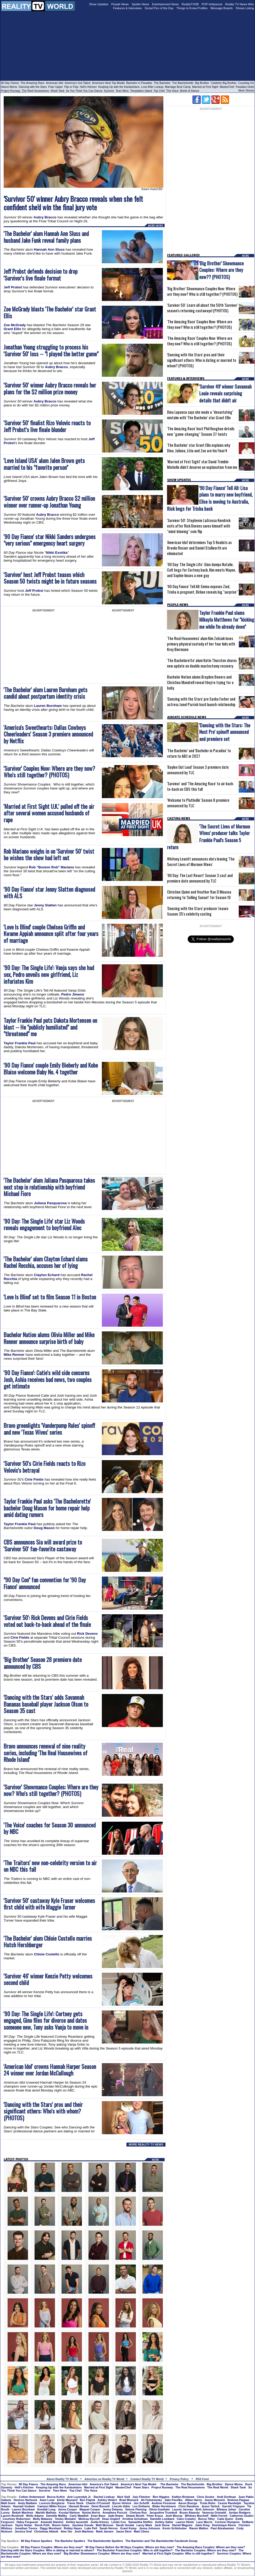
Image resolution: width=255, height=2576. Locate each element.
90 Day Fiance (10, 82)
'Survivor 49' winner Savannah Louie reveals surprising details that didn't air (225, 393)
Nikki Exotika (57, 553)
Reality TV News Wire (239, 4)
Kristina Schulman (135, 2518)
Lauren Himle (185, 2522)
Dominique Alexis (224, 2525)
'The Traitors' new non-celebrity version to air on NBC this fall (50, 1866)
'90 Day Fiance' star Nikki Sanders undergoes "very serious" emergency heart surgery (50, 540)
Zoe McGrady (15, 325)
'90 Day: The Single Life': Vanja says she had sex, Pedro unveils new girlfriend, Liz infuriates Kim (49, 974)
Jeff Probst (13, 287)
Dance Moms (9, 86)
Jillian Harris (193, 2500)
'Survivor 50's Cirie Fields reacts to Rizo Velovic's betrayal (44, 1466)
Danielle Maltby (56, 2515)
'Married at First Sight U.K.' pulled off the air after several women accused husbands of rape (49, 813)
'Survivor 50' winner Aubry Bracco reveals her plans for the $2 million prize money (50, 388)
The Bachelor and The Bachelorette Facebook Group (161, 2540)
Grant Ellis (12, 329)
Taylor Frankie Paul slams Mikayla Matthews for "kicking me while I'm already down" (226, 619)
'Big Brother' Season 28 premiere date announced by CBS (43, 1663)
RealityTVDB (190, 4)
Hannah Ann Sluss (49, 249)
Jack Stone (162, 2525)
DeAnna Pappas (238, 2500)
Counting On (246, 82)
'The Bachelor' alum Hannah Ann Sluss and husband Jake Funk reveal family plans (46, 237)
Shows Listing (245, 8)
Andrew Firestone (164, 2503)
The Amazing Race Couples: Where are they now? (210, 2547)
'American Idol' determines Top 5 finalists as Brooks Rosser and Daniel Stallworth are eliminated (199, 548)
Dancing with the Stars (33, 86)
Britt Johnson (205, 2509)
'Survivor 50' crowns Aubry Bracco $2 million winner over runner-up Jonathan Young (49, 501)
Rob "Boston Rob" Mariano (51, 867)
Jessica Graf (23, 2531)
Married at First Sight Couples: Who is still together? (178, 2553)
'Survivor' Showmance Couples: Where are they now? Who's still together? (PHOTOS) (51, 1790)
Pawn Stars (141, 2487)
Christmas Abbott (46, 2531)
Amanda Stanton (52, 2522)
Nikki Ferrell (219, 2515)
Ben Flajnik (87, 2500)
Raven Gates (61, 2525)
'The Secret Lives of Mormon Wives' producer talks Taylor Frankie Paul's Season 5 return (208, 837)
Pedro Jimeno (72, 994)
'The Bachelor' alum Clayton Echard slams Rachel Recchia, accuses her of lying (46, 1262)
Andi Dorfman (226, 2496)
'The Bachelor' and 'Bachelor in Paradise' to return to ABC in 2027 (199, 753)
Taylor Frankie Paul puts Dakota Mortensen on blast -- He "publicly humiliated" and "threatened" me (50, 1027)
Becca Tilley (206, 2518)
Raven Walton (198, 2528)
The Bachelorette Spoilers (105, 2540)
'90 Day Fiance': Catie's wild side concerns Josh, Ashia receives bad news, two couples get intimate (48, 1379)
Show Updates (98, 4)
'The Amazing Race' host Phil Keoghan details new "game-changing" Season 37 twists (200, 431)
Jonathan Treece (26, 2528)
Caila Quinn (225, 2518)
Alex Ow (66, 2531)
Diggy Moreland (51, 2528)
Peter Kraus (155, 2515)
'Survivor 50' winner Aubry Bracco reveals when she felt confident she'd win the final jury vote (73, 203)
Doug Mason (44, 1528)
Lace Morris (204, 2522)
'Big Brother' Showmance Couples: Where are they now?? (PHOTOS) (221, 270)
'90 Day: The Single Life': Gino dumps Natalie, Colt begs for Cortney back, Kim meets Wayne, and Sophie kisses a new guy (201, 570)
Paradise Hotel (245, 86)
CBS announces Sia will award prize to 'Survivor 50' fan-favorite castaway (43, 1545)
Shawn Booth (135, 2515)
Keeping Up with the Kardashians (119, 86)
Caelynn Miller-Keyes (51, 2506)
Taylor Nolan (23, 2525)
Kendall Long (46, 2509)
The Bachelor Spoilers (70, 2540)
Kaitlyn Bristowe (183, 2496)
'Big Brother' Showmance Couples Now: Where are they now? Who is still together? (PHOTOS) (202, 291)
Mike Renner (14, 1355)
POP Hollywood (212, 4)
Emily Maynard (67, 2500)
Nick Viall (123, 2496)
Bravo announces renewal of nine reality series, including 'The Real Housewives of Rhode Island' (45, 1753)
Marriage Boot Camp (178, 86)
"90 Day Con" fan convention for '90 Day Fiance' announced (45, 1583)
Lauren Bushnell (12, 2515)
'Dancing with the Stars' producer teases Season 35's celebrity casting (197, 911)
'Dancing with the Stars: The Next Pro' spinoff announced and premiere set (224, 732)
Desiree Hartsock (25, 2500)
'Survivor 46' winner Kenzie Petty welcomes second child (48, 1979)
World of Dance (189, 90)
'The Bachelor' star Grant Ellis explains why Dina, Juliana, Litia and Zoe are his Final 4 (198, 447)
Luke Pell (91, 2528)
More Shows (246, 90)
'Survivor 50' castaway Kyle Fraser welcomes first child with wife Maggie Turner (49, 1904)
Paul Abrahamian (222, 2528)
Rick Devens (87, 1634)
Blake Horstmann (164, 2506)
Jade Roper (116, 2515)
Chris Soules (205, 2496)
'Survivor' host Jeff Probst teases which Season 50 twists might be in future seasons (50, 578)
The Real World (217, 2487)
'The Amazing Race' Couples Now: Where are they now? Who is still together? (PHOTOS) (199, 324)
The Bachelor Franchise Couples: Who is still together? (135, 2550)
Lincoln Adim (121, 2506)
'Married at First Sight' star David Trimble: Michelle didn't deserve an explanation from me (202, 464)
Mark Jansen (105, 2531)
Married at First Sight (205, 86)
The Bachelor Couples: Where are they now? (205, 2550)
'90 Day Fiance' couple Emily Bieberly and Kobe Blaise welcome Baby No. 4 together (51, 1068)
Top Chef (159, 90)
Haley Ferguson (27, 2522)
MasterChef (227, 86)
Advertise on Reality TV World (104, 2479)
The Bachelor (162, 82)
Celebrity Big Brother (224, 82)
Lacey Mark (144, 2525)
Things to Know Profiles (192, 8)
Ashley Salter (164, 2522)
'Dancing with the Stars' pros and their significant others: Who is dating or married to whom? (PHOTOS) (201, 360)
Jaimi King (202, 2525)
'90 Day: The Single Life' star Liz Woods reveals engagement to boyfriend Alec (44, 1224)
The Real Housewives (35, 90)
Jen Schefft (141, 2503)
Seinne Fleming (135, 2509)
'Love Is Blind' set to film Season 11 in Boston (50, 1297)
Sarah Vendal (125, 2525)
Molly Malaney (43, 2518)
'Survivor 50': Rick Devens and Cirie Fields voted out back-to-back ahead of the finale (47, 1621)
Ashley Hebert (107, 2500)
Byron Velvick (121, 2503)
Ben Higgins (161, 2496)
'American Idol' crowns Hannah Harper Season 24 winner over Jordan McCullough (50, 2070)
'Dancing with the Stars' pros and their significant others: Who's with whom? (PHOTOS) (43, 2111)
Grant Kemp (128, 2528)
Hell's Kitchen (88, 86)
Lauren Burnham (48, 706)
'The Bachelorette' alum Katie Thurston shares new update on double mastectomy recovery (202, 663)
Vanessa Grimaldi (214, 2512)
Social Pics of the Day (159, 8)
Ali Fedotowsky (151, 2500)
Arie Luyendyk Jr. (79, 2496)
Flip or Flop (71, 86)
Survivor (109, 90)
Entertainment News (165, 4)
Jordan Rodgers (240, 2512)
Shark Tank (57, 90)
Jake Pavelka (173, 2500)
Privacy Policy (179, 2479)
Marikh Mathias (46, 2512)
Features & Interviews (127, 8)
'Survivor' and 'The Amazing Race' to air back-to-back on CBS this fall (200, 786)
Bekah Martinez (22, 2512)
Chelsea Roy (138, 2512)
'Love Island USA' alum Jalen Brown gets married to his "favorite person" (44, 464)
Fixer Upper (55, 86)
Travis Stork (75, 2503)
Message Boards (221, 8)
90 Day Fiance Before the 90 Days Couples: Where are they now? (129, 2547)
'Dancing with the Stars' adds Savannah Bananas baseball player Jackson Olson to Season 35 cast (46, 1704)
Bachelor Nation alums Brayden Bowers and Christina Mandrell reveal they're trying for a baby (200, 682)
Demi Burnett (100, 2506)
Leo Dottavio (141, 2506)
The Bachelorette (182, 82)
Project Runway (10, 90)
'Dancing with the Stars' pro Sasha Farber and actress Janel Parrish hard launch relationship (201, 701)
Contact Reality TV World (147, 2479)
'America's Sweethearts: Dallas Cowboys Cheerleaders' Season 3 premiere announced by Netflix (48, 734)
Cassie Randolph (229, 2503)
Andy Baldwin (27, 2503)
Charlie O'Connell (98, 2503)
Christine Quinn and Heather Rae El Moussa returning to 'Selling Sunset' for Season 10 (199, 894)
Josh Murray (173, 2515)
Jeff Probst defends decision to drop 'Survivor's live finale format (40, 274)
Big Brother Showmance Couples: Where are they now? (102, 2553)
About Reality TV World (62, 2479)
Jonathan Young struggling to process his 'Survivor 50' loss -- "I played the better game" (51, 350)
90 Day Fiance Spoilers (36, 2540)
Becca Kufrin (56, 2496)
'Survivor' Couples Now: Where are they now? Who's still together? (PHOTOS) (49, 771)
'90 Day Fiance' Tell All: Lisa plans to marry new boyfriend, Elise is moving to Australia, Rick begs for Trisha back (210, 498)
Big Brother (202, 82)
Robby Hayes (73, 2528)
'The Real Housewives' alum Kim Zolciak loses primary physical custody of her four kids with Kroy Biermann (201, 644)
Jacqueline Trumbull (163, 2512)
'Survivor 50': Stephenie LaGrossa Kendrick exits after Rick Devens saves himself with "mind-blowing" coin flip (198, 526)
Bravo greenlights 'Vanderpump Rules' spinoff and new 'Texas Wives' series (49, 1428)
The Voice (172, 90)
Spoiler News (140, 4)
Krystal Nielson (69, 2512)
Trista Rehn (207, 2503)
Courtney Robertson (16, 2518)
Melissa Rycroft (89, 2518)
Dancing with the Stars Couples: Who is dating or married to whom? (47, 2550)
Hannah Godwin (24, 2506)
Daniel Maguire (182, 2525)
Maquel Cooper (90, 2509)
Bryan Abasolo (190, 2512)
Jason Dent (123, 2531)
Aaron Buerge (187, 2503)
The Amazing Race (33, 82)
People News (120, 4)
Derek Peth (42, 2525)
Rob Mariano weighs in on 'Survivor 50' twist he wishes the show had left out (49, 854)
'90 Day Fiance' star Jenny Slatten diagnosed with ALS (49, 892)
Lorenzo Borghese (52, 2503)
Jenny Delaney (113, 2509)
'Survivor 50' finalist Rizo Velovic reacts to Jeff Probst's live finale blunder (47, 426)
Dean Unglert (111, 2518)
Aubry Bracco (45, 217)
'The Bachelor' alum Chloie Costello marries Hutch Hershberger (48, 1941)
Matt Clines (141, 2531)
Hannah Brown (79, 2506)
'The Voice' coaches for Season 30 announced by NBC (50, 1828)
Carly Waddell (79, 2515)
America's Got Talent (78, 82)
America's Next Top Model (108, 82)
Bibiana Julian (226, 2509)
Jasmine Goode (82, 2525)
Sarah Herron (108, 2528)
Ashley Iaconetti (77, 2522)
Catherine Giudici (241, 2515)
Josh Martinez (83, 2531)
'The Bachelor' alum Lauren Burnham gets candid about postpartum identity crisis (45, 693)
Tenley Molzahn (65, 2518)
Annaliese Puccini (115, 2512)
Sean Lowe (47, 2500)
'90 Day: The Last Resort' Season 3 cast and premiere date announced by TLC (200, 878)
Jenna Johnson (149, 2528)
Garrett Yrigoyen (233, 2506)
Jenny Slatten (45, 905)
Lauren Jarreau (182, 2509)
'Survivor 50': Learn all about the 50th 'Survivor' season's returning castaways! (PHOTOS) (202, 307)
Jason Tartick (210, 2506)
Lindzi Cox (118, 2522)
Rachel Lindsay (104, 2496)
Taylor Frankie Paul (20, 1043)
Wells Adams (35, 2515)
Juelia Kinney (99, 2522)
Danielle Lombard (162, 2518)
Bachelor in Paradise (139, 82)
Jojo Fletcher (141, 2496)
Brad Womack (128, 2500)
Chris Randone (189, 2506)
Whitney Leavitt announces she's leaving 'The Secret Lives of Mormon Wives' (201, 861)
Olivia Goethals (159, 2509)
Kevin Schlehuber (175, 2528)
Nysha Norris (91, 2512)
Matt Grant (8, 2503)
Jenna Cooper (67, 2509)
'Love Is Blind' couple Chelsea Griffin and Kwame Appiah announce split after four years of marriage (51, 934)
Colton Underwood (32, 2496)
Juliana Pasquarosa (50, 1203)
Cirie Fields (34, 1479)
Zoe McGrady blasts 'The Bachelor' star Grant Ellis (50, 312)
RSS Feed (202, 2479)
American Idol (54, 82)
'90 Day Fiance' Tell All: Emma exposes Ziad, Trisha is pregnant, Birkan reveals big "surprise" (202, 589)
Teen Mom (122, 90)
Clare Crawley (186, 2518)
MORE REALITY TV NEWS (146, 2144)
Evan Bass (98, 2515)
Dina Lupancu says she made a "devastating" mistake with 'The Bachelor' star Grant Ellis (200, 414)
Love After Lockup (152, 86)
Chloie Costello (46, 1954)
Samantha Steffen (140, 2522)
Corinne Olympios (227, 2522)
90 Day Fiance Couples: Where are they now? (52, 2547)
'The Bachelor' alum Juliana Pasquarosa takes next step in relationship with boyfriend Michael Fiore (49, 1187)
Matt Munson (105, 2525)
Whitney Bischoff (196, 2515)
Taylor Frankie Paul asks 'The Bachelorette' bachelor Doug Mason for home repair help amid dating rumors (47, 1508)
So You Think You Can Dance (84, 90)
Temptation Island (141, 90)
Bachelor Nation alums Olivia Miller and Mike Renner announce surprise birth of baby (49, 1338)
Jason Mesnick (214, 2500)
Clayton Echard (47, 1275)
